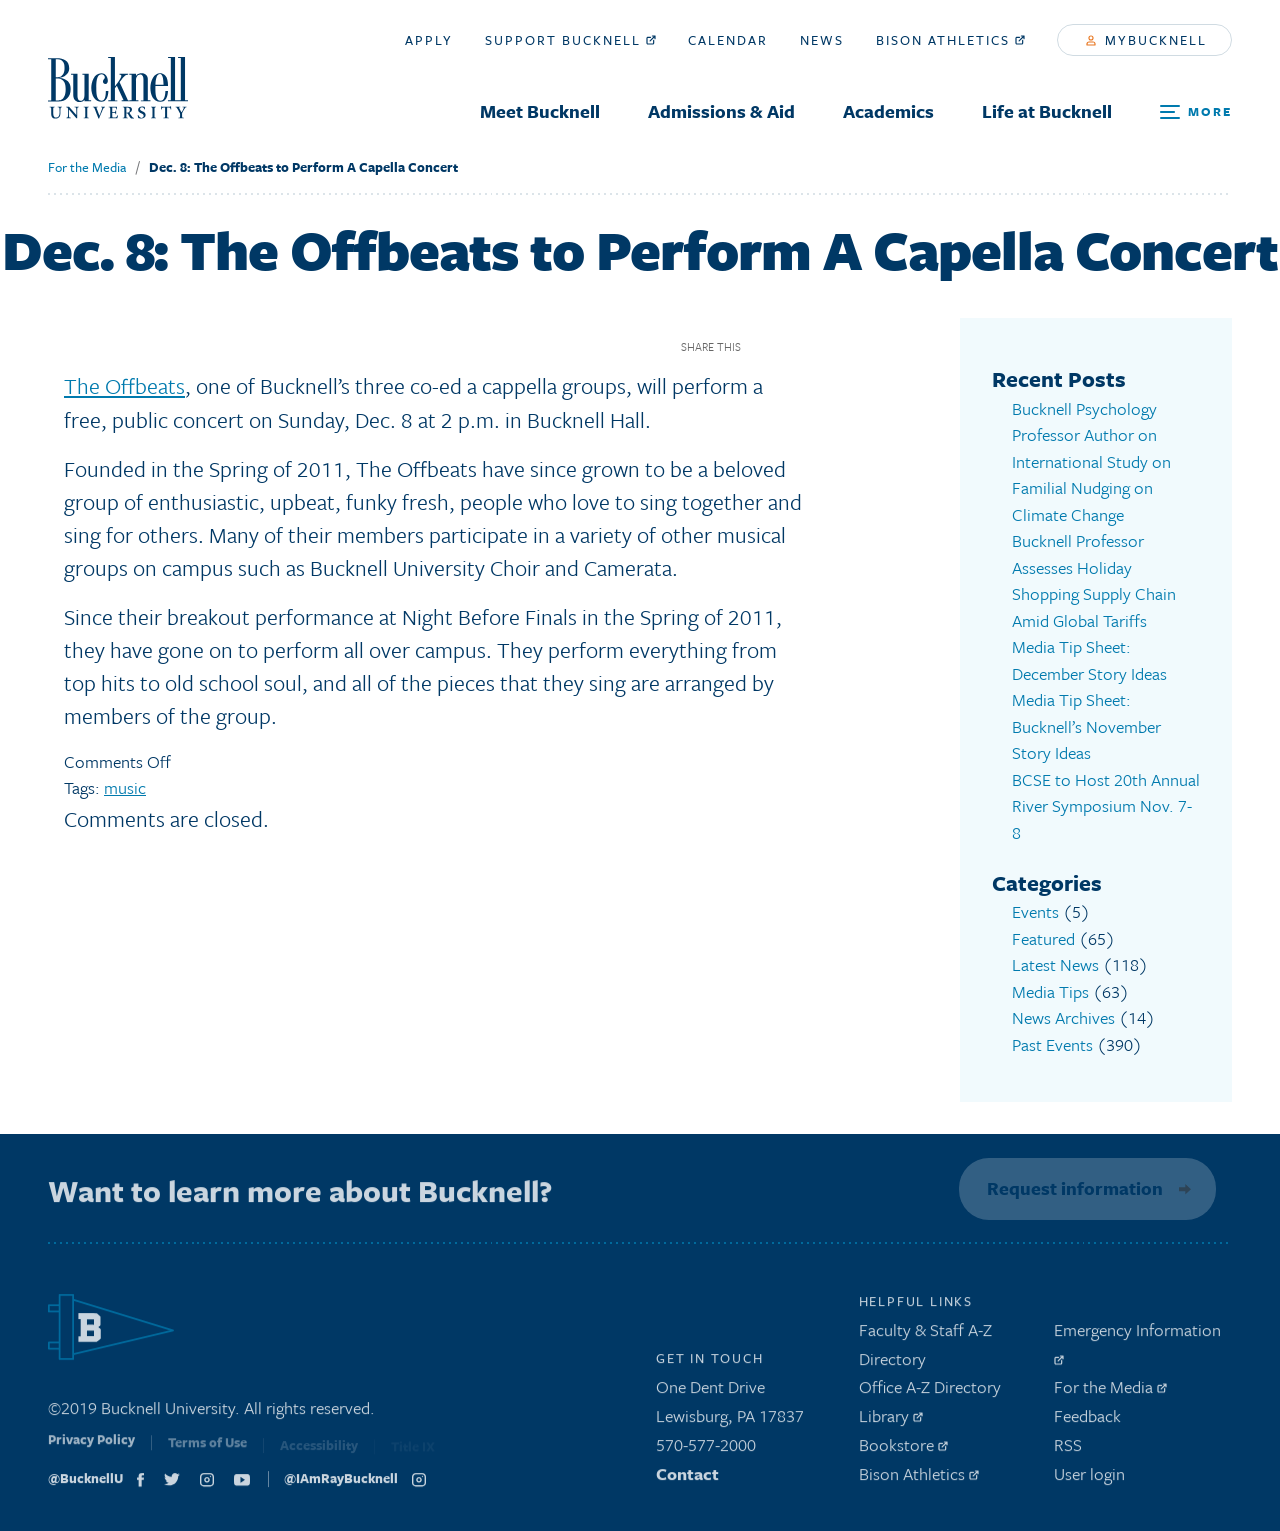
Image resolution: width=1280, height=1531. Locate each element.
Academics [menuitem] (888, 111)
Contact (687, 1478)
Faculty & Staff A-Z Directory (925, 1349)
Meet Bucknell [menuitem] (540, 111)
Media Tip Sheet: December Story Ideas (1089, 660)
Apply (429, 40)
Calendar (728, 40)
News (822, 40)
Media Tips (1050, 991)
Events (1035, 911)
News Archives (1063, 1017)
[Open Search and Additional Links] (1196, 112)
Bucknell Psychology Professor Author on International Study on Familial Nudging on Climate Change (1091, 461)
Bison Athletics (950, 40)
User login (1089, 1478)
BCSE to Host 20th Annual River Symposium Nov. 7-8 (1106, 806)
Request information (1072, 1188)
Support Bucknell (570, 40)
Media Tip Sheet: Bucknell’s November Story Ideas (1086, 726)
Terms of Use (207, 1452)
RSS (1068, 1449)
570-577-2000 (706, 1449)
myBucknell (1146, 40)
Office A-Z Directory (930, 1392)
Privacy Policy (91, 1450)
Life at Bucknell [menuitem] (1047, 111)
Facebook (763, 346)
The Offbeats (124, 385)
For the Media (87, 167)
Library (891, 1420)
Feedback (1087, 1420)
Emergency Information (1137, 1346)
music (125, 787)
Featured (1043, 938)
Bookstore (903, 1449)
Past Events (1052, 1044)
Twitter (798, 346)
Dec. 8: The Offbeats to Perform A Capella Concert (303, 167)
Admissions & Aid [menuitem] (721, 111)
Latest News (1055, 964)
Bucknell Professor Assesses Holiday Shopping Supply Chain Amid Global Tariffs (1094, 580)
